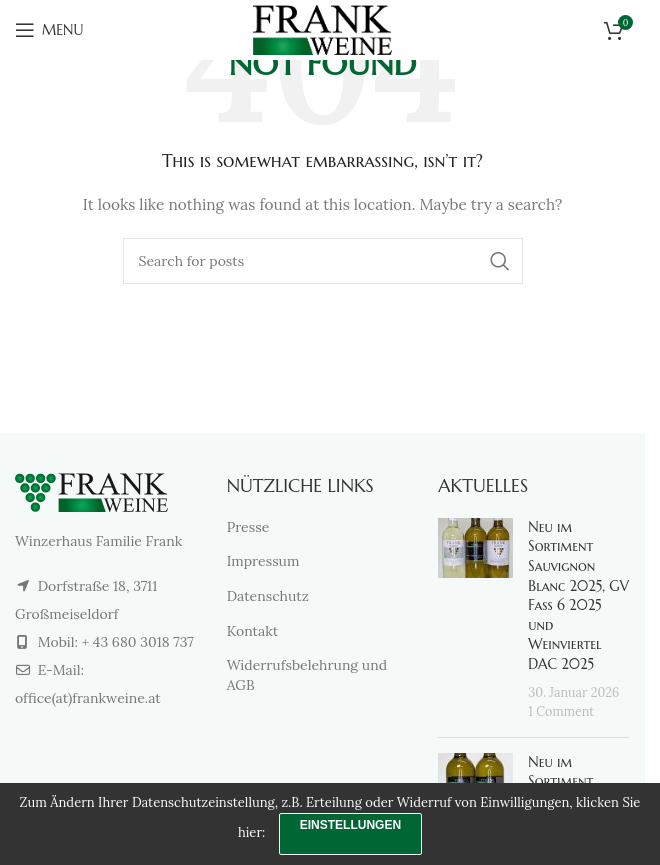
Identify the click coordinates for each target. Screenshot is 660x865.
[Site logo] (322, 29)
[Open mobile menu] (49, 30)
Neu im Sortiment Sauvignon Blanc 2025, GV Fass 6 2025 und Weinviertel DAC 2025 (578, 595)
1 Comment (561, 711)
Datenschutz (268, 596)
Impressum (263, 561)
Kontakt (253, 631)
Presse (248, 527)
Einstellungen (350, 825)
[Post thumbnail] (475, 620)
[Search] (323, 261)
